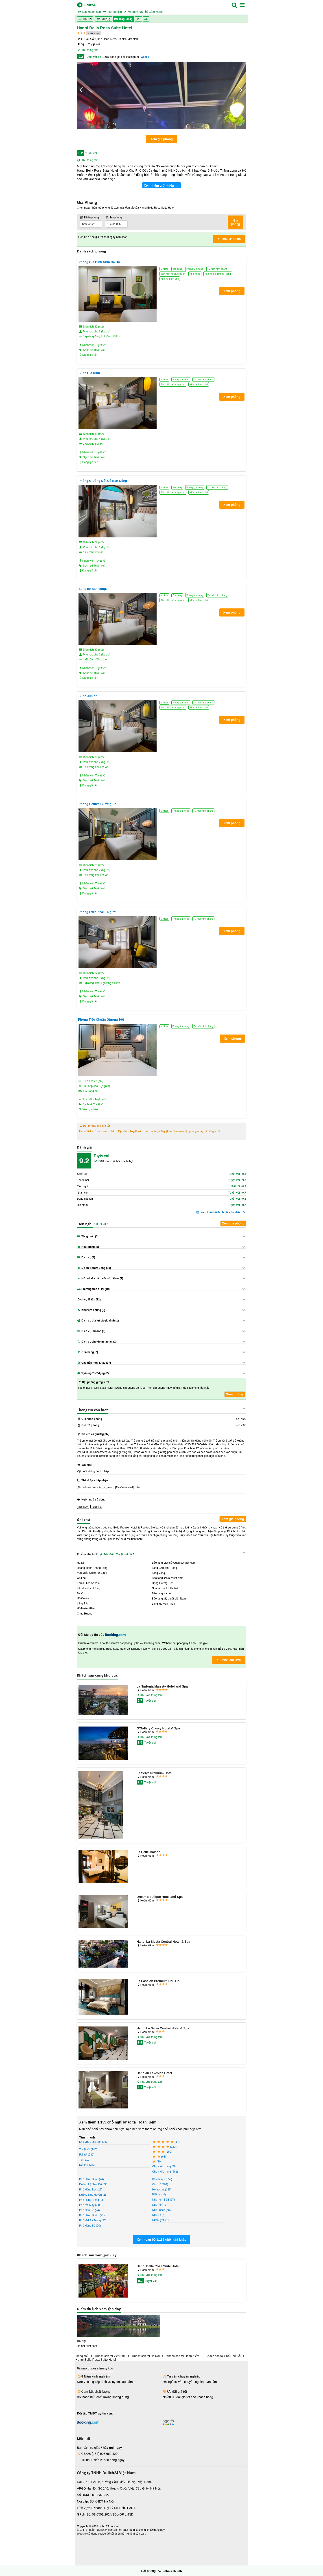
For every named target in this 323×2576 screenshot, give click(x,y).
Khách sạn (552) (162, 2179)
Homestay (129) (161, 2189)
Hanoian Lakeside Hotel (154, 2073)
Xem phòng (231, 291)
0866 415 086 (229, 239)
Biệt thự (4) (159, 2194)
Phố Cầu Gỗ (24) (89, 2210)
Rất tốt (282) (86, 2154)
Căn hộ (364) (160, 2184)
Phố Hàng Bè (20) (90, 2225)
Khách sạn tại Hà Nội (146, 2356)
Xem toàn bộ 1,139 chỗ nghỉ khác (161, 2239)
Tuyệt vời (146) (88, 2149)
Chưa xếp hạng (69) (164, 2166)
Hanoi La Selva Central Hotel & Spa (163, 2028)
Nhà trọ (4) (158, 2214)
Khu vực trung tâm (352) (93, 2141)
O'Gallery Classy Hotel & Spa (158, 1728)
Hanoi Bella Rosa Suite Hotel (158, 2266)
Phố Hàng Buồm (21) (92, 2215)
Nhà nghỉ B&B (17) (163, 2199)
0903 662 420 (228, 1660)
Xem (146, 56)
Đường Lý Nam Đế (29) (93, 2184)
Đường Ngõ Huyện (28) (93, 2194)
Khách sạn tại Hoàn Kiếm (182, 2356)
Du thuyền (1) (160, 2220)
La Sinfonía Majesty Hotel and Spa (162, 1686)
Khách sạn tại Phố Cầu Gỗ (223, 2356)
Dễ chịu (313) (87, 2164)
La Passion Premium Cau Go (158, 1981)
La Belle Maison (148, 1852)
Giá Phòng (87, 202)
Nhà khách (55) (161, 2210)
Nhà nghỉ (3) (159, 2204)
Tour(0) (103, 19)
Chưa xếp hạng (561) (165, 2171)
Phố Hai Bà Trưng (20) (92, 2220)
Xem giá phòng (161, 139)
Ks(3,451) (123, 19)
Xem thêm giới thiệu (161, 185)
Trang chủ (82, 2356)
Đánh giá (84, 1147)
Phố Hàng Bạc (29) (90, 2189)
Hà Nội (85, 19)
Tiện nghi (85, 1224)
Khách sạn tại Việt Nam (110, 2356)
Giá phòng (235, 222)
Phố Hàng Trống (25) (92, 2199)
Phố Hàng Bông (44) (91, 2179)
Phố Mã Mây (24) (89, 2205)
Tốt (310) (84, 2159)
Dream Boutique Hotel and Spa (160, 1897)
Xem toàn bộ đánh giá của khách (221, 1212)
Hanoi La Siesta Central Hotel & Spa (163, 1941)
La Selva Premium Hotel (154, 1773)
